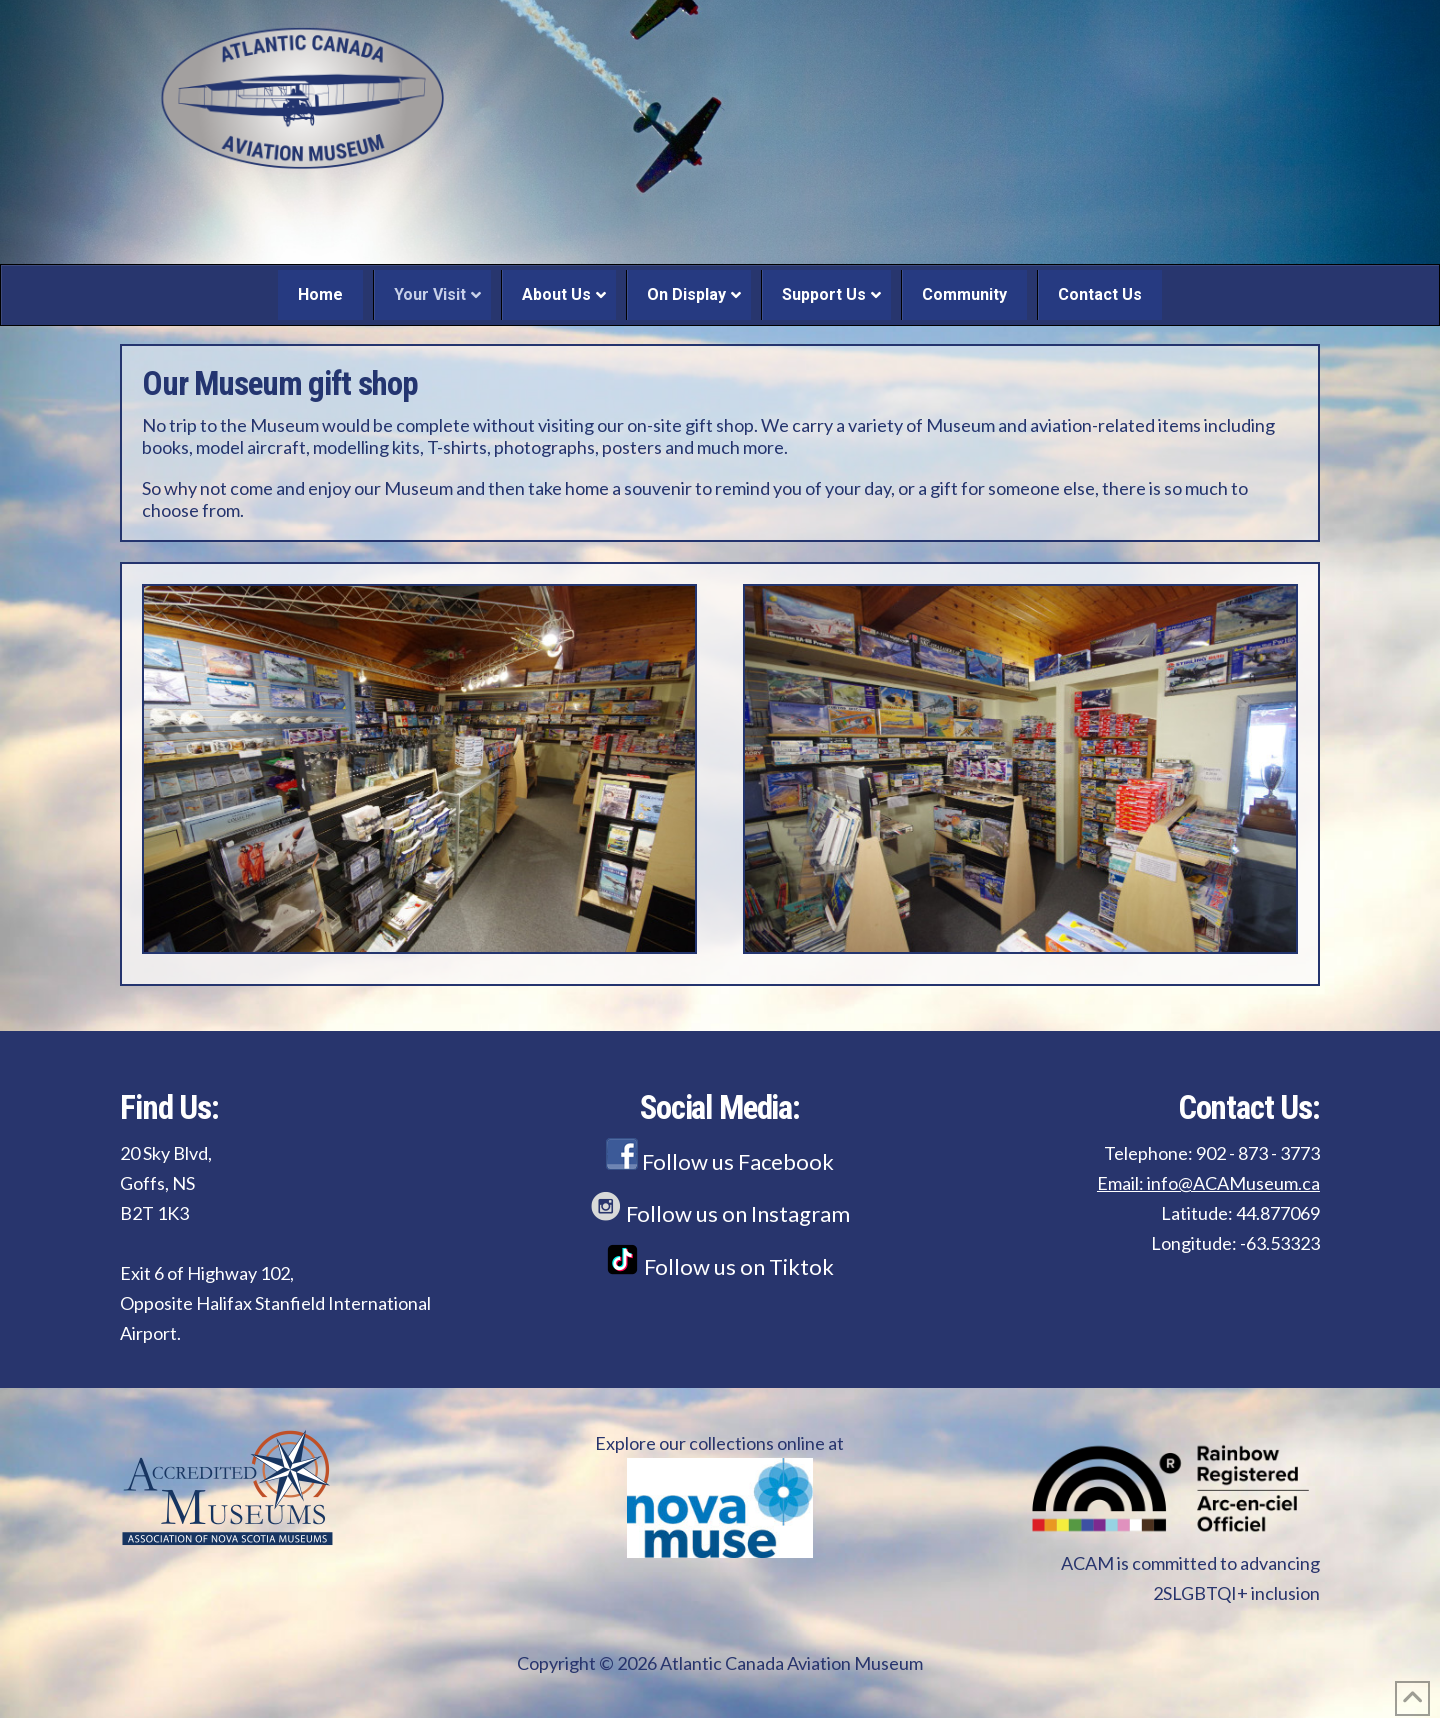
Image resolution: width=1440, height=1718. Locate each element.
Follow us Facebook (720, 1161)
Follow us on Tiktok (719, 1266)
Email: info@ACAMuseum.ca (1208, 1183)
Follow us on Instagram (720, 1213)
